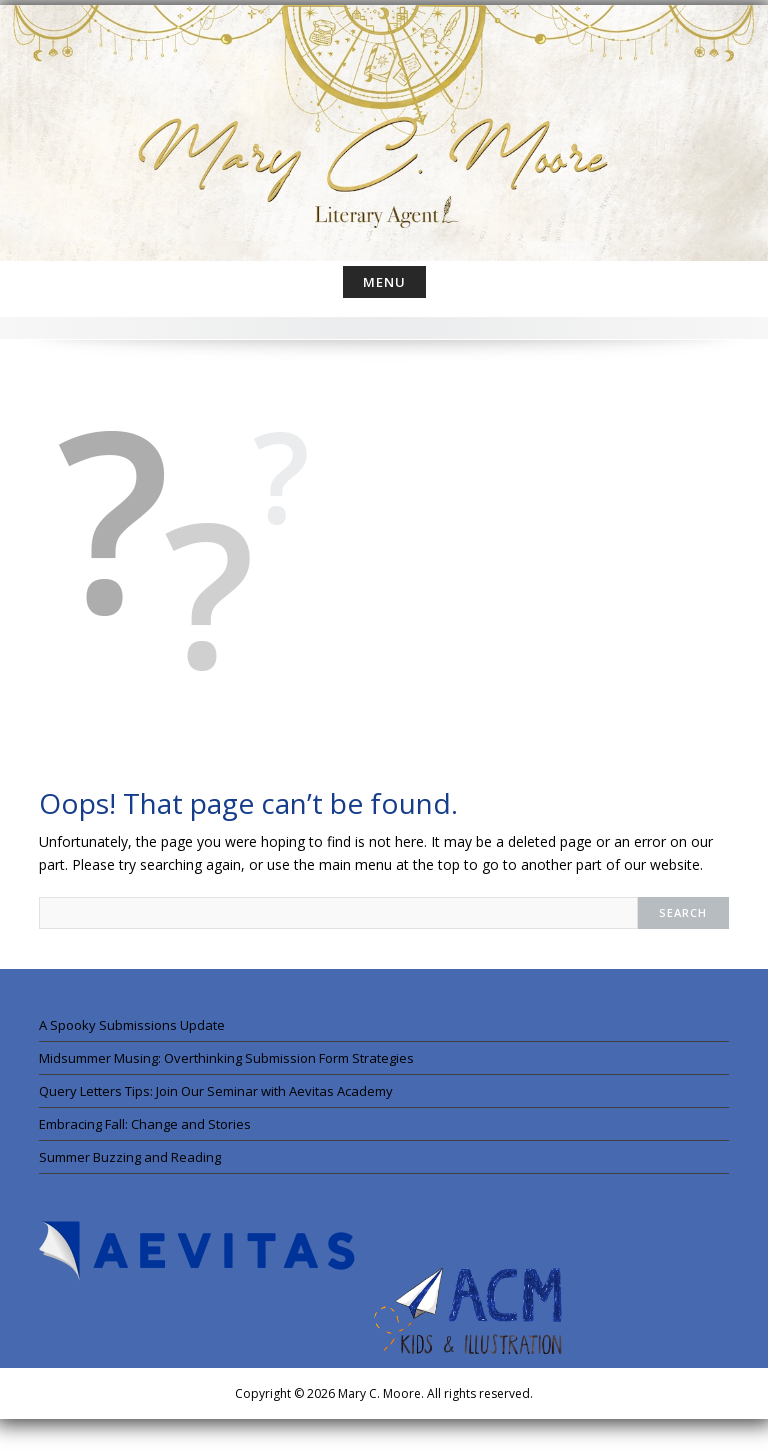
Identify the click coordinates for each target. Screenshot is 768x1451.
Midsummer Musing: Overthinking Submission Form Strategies (226, 1058)
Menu (384, 282)
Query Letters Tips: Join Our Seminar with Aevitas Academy (216, 1091)
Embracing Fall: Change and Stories (145, 1124)
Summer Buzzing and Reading (130, 1157)
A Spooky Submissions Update (132, 1025)
